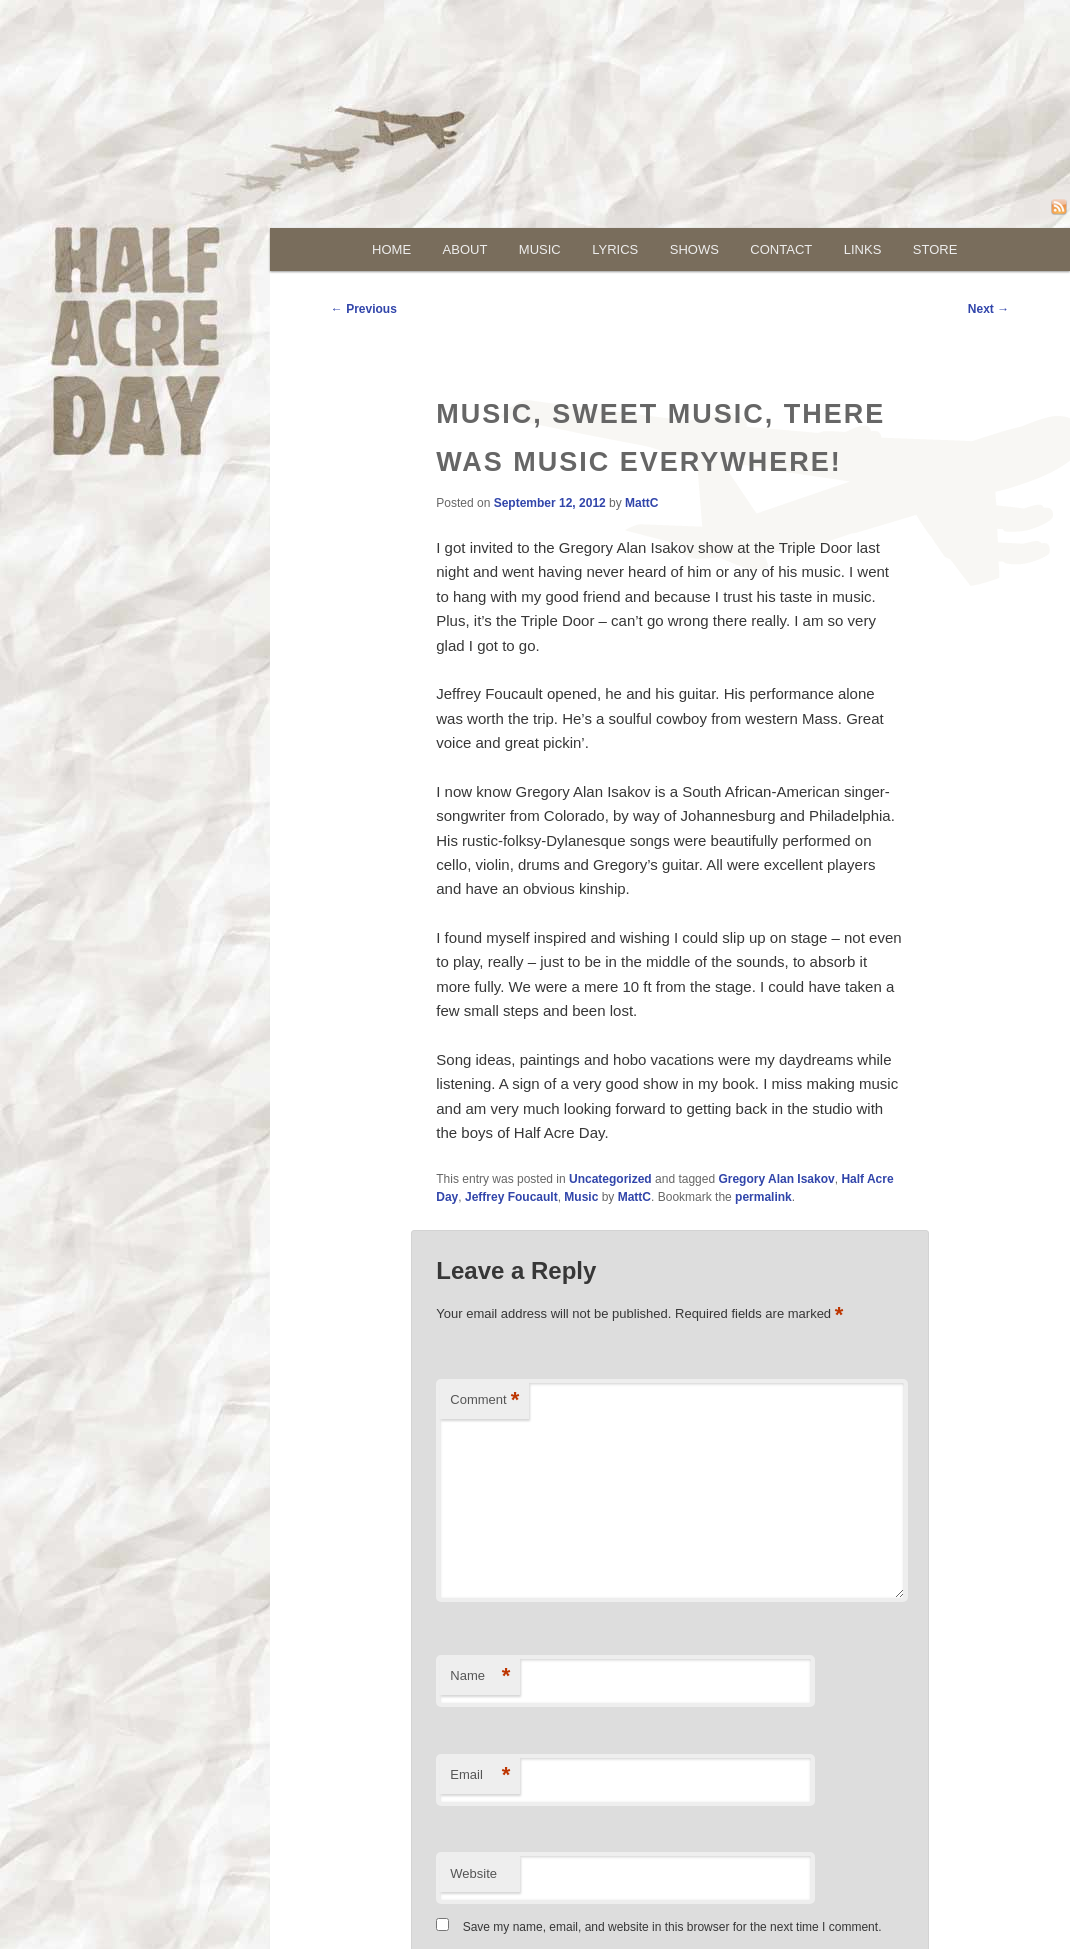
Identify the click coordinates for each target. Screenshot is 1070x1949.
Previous (364, 309)
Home (391, 249)
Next (988, 309)
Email (480, 1775)
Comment (484, 1400)
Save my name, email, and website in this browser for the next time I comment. (672, 1927)
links (863, 249)
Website (473, 1873)
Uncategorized (610, 1179)
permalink (763, 1197)
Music (581, 1197)
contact (781, 249)
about (465, 249)
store (935, 249)
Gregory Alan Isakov (776, 1179)
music (540, 249)
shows (694, 249)
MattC (641, 503)
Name (480, 1676)
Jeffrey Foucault (511, 1197)
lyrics (615, 249)
